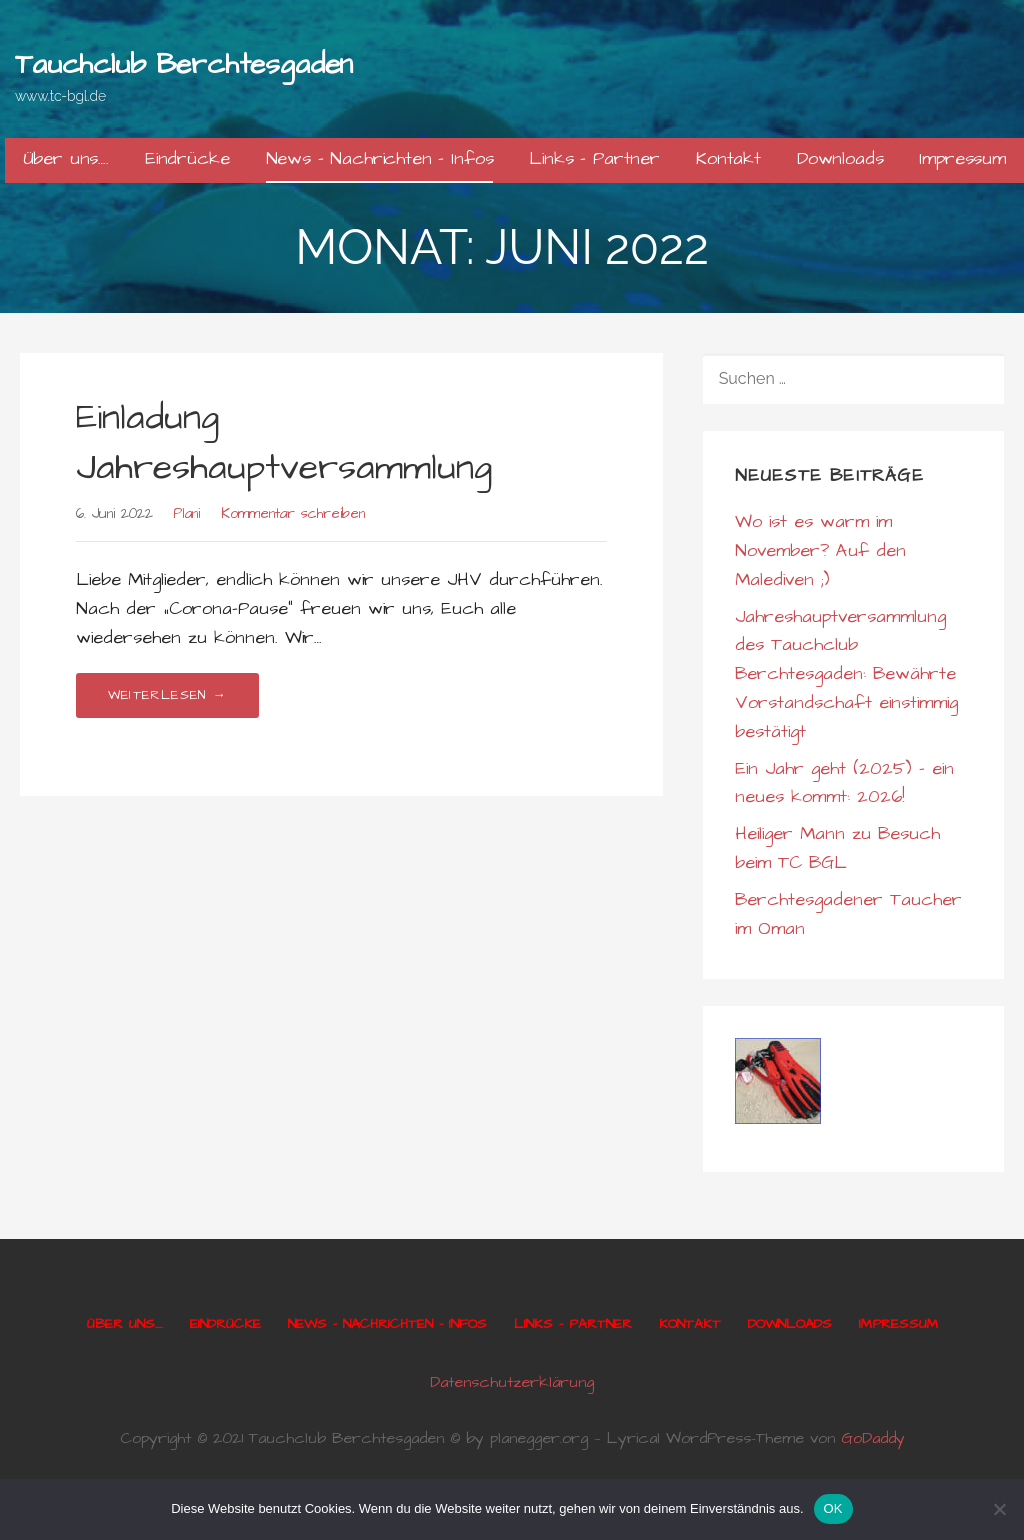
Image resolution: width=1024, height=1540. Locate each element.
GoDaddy (873, 1438)
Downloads (840, 158)
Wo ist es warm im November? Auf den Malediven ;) (820, 550)
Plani (186, 514)
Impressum (962, 158)
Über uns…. (66, 158)
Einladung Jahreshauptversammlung (284, 442)
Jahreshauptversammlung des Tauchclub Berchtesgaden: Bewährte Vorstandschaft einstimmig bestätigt (846, 674)
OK (833, 1508)
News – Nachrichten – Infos (380, 158)
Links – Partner (594, 158)
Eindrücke (187, 158)
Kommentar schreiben (293, 514)
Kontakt (728, 158)
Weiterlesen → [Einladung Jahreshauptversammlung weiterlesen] (167, 695)
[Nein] (999, 1509)
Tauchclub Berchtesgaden (184, 64)
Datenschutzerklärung (512, 1382)
